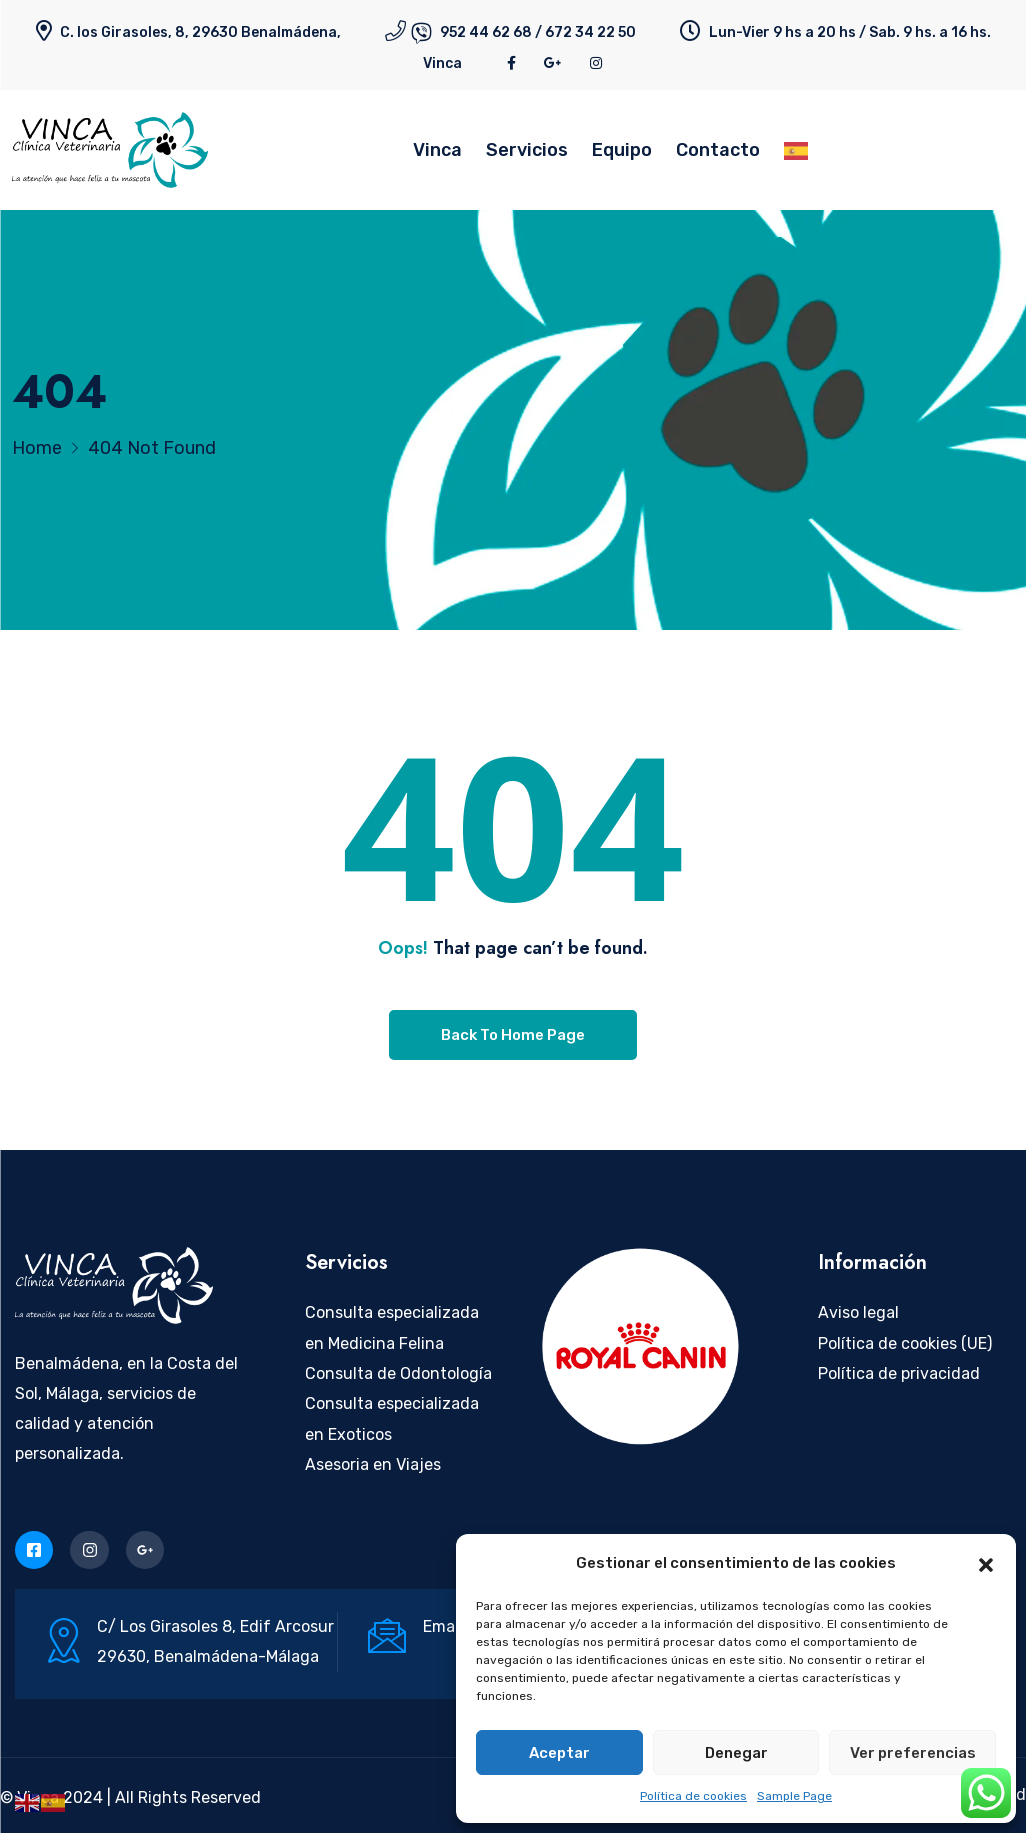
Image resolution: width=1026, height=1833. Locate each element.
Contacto (718, 150)
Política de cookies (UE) (905, 1343)
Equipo (622, 150)
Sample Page (794, 1796)
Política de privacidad (899, 1373)
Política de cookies (693, 1796)
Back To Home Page (513, 1035)
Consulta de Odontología (398, 1373)
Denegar (736, 1753)
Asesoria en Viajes (373, 1464)
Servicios (527, 150)
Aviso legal (858, 1312)
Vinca (442, 63)
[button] (986, 1563)
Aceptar (559, 1753)
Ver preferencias (913, 1753)
